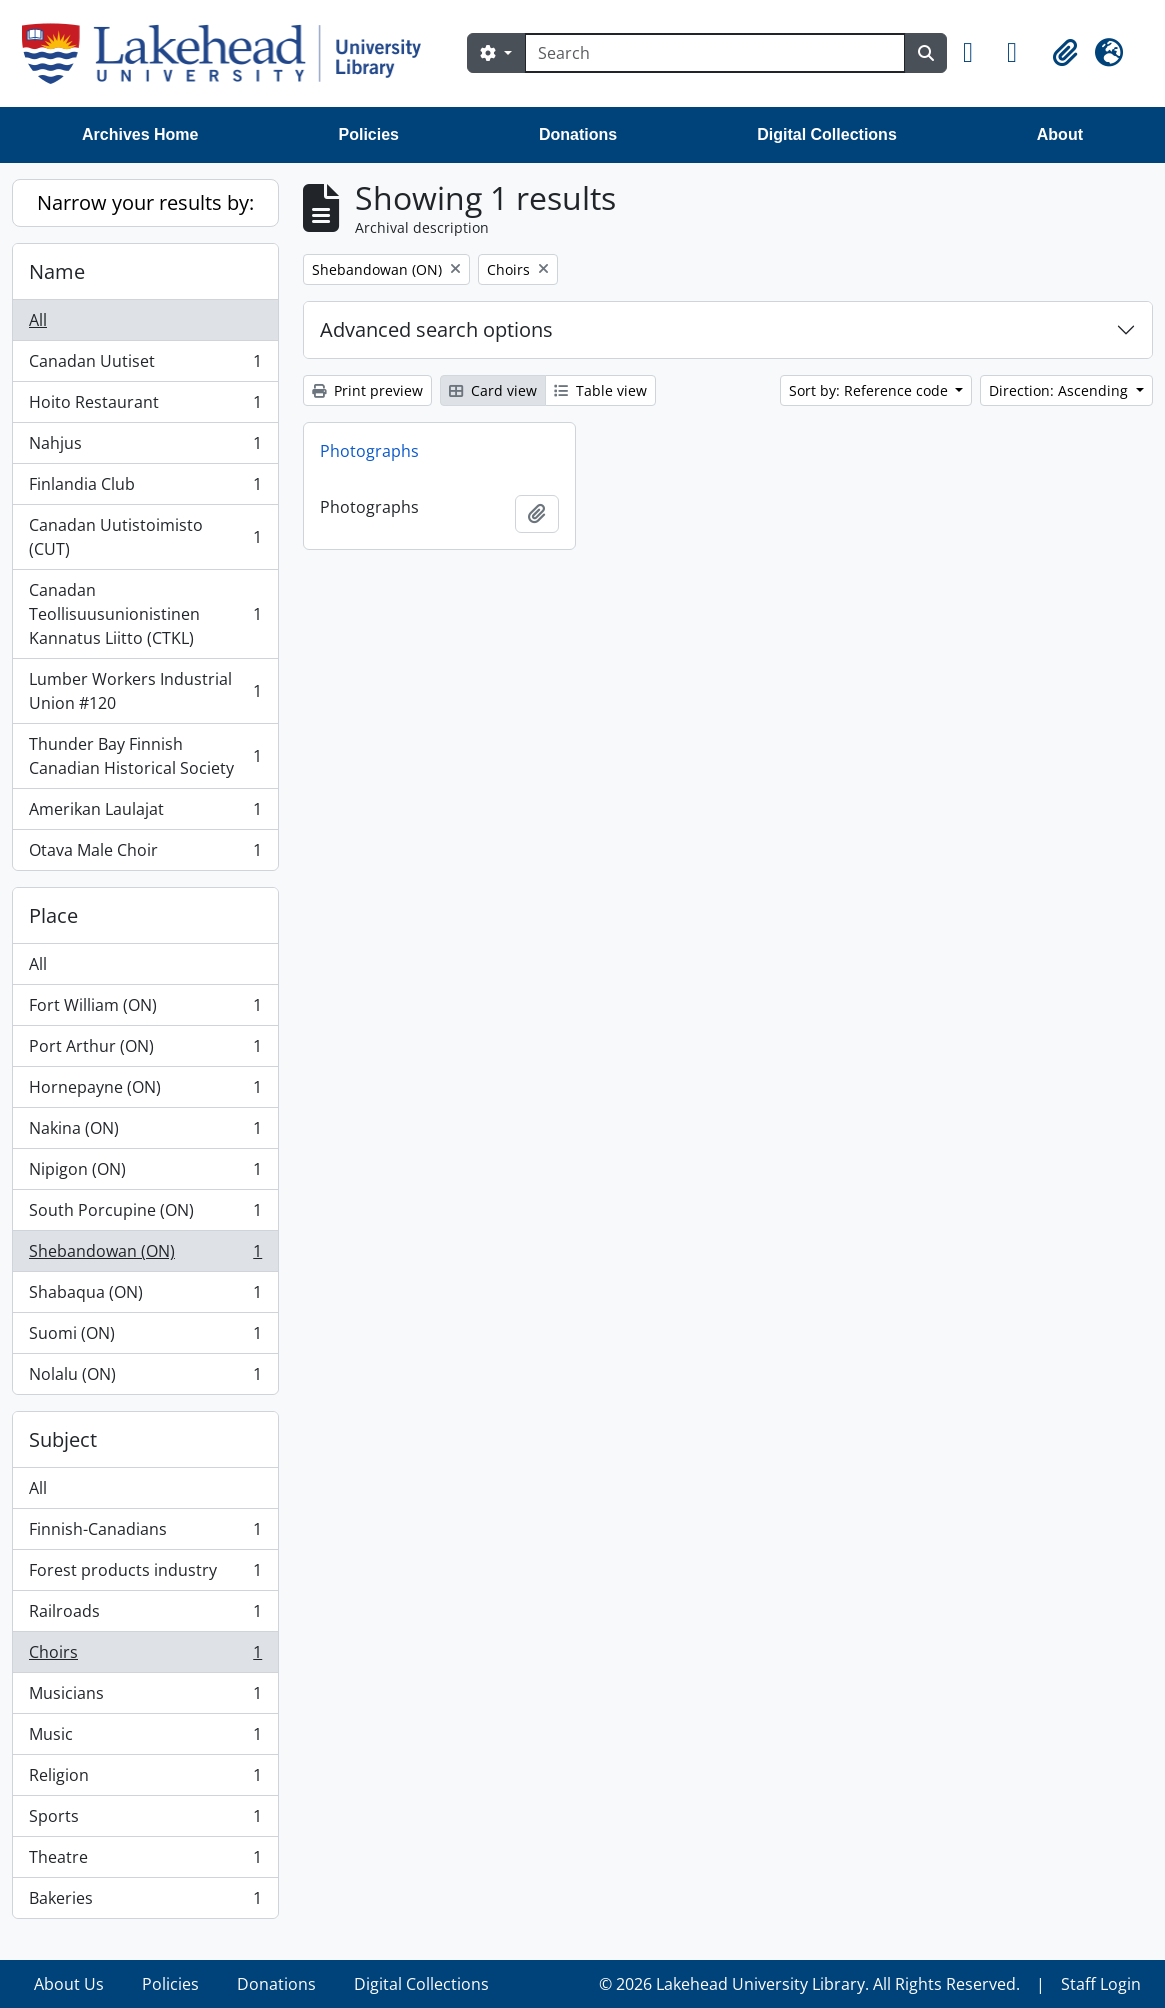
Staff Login (1101, 1984)
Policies (369, 134)
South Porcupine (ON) (145, 1214)
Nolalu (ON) (145, 1378)
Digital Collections (827, 134)
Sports (145, 1820)
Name (57, 271)
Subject (63, 1439)
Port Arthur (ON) (145, 1050)
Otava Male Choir (145, 854)
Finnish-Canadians (145, 1533)
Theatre (145, 1861)
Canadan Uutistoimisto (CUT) (145, 537)
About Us (69, 1984)
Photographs (369, 451)
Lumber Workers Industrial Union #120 (145, 691)
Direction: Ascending (1060, 390)
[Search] (715, 53)
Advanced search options (436, 329)
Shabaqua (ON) (145, 1296)
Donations (578, 134)
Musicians (145, 1697)
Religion (145, 1779)
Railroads (145, 1615)
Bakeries (145, 1902)
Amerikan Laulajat (145, 813)
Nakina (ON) (145, 1132)
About (1060, 134)
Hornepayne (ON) (145, 1091)
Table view (600, 390)
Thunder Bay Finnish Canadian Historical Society (145, 756)
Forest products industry (145, 1574)
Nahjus (145, 447)
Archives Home (140, 134)
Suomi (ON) (145, 1337)
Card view (493, 390)
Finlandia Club (145, 488)
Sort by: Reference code (870, 390)
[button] (977, 53)
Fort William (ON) (145, 1009)
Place (53, 915)
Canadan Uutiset (145, 365)
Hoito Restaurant (145, 406)
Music (145, 1738)
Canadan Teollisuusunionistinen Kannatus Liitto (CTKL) (145, 614)
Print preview (367, 390)
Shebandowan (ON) (145, 1255)
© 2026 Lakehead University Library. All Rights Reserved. (809, 1984)
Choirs (145, 1656)
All (38, 320)
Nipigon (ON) (145, 1173)
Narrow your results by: (145, 202)
